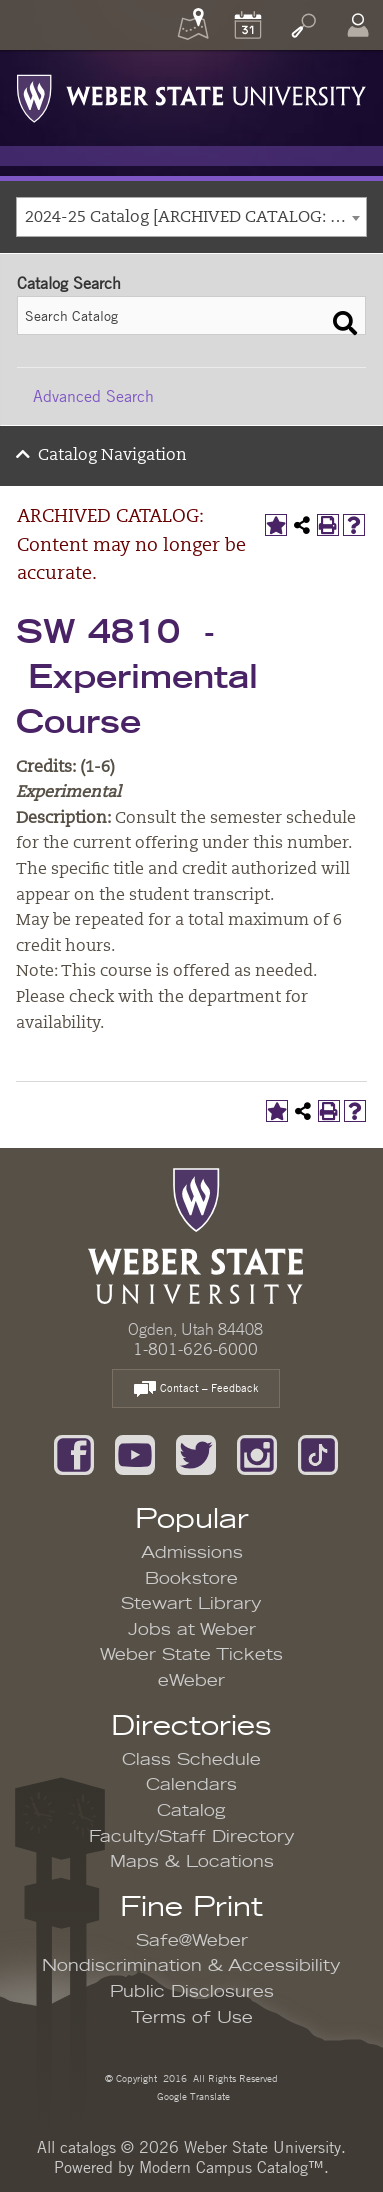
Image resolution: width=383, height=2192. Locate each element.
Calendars (191, 1785)
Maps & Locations (192, 1862)
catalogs (88, 2147)
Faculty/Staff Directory (192, 1837)
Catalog (191, 1811)
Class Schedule (191, 1760)
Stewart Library (191, 1604)
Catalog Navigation (112, 456)
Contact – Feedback (196, 1389)
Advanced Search (93, 396)
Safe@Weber (192, 1941)
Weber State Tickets (191, 1655)
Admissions (192, 1553)
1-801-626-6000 (195, 1349)
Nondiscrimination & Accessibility (191, 1966)
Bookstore (191, 1579)
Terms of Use (192, 2018)
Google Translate (192, 2095)
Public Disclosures (192, 1992)
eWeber (191, 1681)
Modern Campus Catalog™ (231, 2167)
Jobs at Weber (192, 1630)
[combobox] (191, 217)
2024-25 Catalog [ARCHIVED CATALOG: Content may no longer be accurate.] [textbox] (195, 218)
